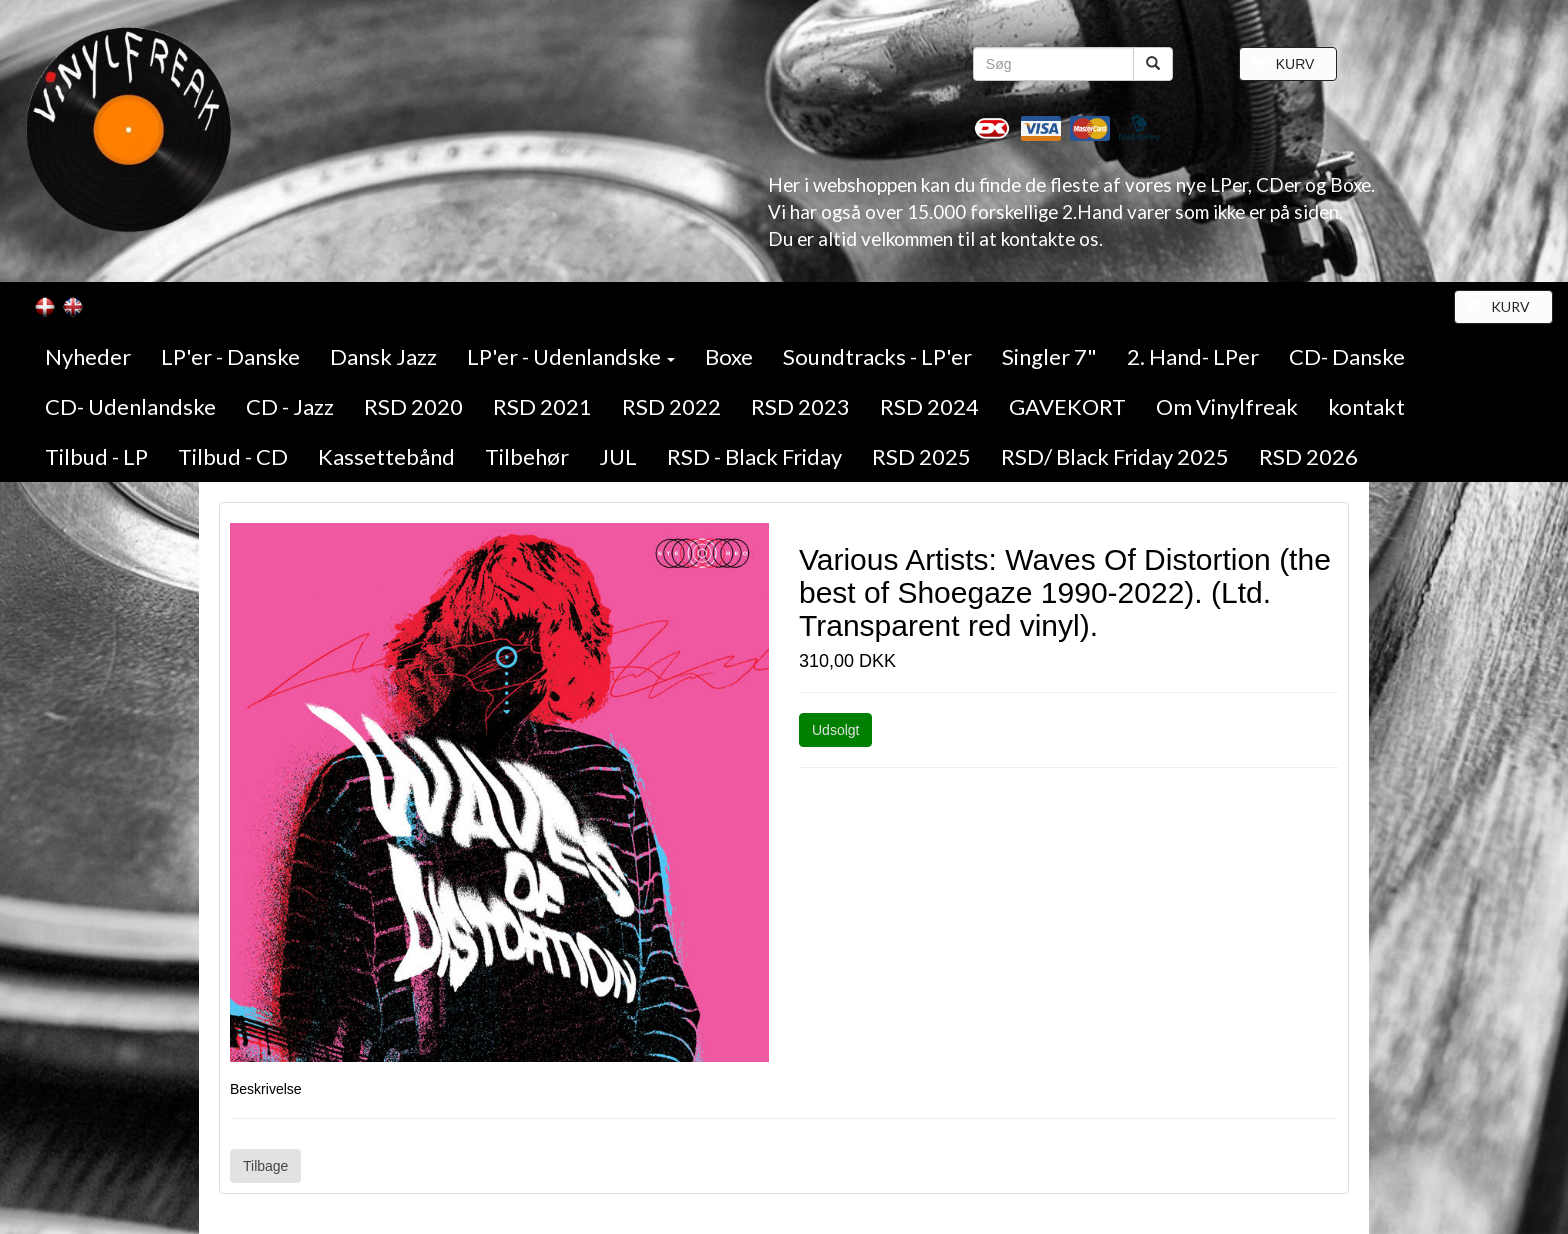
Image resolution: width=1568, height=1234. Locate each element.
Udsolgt (835, 730)
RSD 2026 (1308, 456)
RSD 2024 (929, 406)
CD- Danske (1347, 356)
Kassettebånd (386, 456)
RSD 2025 (921, 456)
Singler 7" (1049, 356)
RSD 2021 (542, 406)
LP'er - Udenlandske (571, 356)
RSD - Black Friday (754, 456)
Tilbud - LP (96, 456)
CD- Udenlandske (130, 406)
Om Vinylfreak (1227, 406)
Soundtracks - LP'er (877, 356)
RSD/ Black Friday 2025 (1115, 456)
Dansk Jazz (383, 356)
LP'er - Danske (230, 356)
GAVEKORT (1067, 406)
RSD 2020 (413, 406)
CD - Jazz (290, 406)
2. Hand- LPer (1193, 356)
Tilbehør (527, 456)
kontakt (1366, 406)
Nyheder (88, 356)
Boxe (729, 356)
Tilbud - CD (233, 456)
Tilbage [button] (265, 1166)
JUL (618, 456)
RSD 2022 (671, 406)
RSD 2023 (800, 406)
